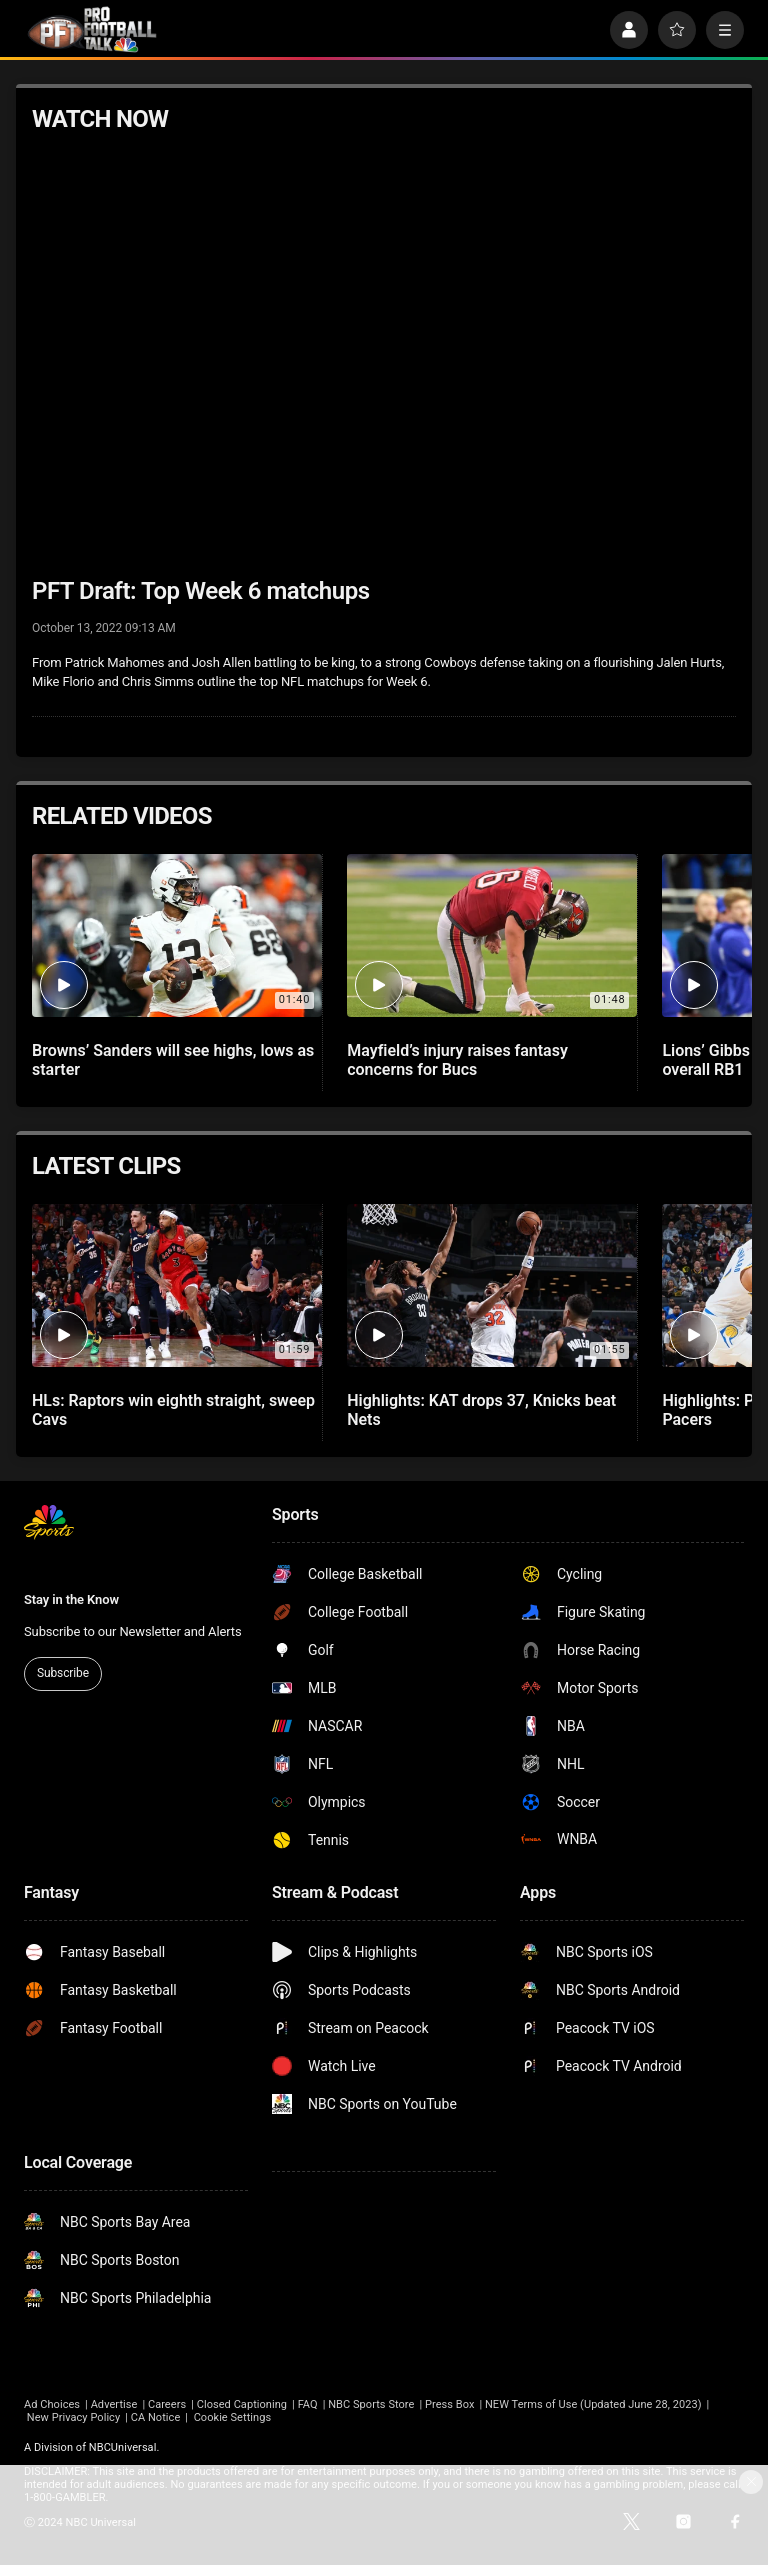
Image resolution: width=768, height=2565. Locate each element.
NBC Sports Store (371, 2404)
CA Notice (156, 2417)
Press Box (449, 2404)
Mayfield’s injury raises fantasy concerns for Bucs (457, 1060)
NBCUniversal (123, 2447)
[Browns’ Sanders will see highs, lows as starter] (177, 935)
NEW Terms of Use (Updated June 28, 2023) (593, 2404)
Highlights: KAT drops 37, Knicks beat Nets (481, 1410)
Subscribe (63, 1673)
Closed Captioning (242, 2404)
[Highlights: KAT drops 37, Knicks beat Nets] (492, 1285)
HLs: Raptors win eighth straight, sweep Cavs (173, 1410)
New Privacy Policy (73, 2417)
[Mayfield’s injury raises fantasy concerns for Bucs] (492, 935)
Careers (167, 2404)
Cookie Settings (233, 2417)
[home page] (92, 29)
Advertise (114, 2404)
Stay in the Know (71, 1599)
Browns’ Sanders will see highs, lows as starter (173, 1060)
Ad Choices (52, 2404)
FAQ (308, 2404)
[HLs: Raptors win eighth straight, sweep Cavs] (177, 1285)
